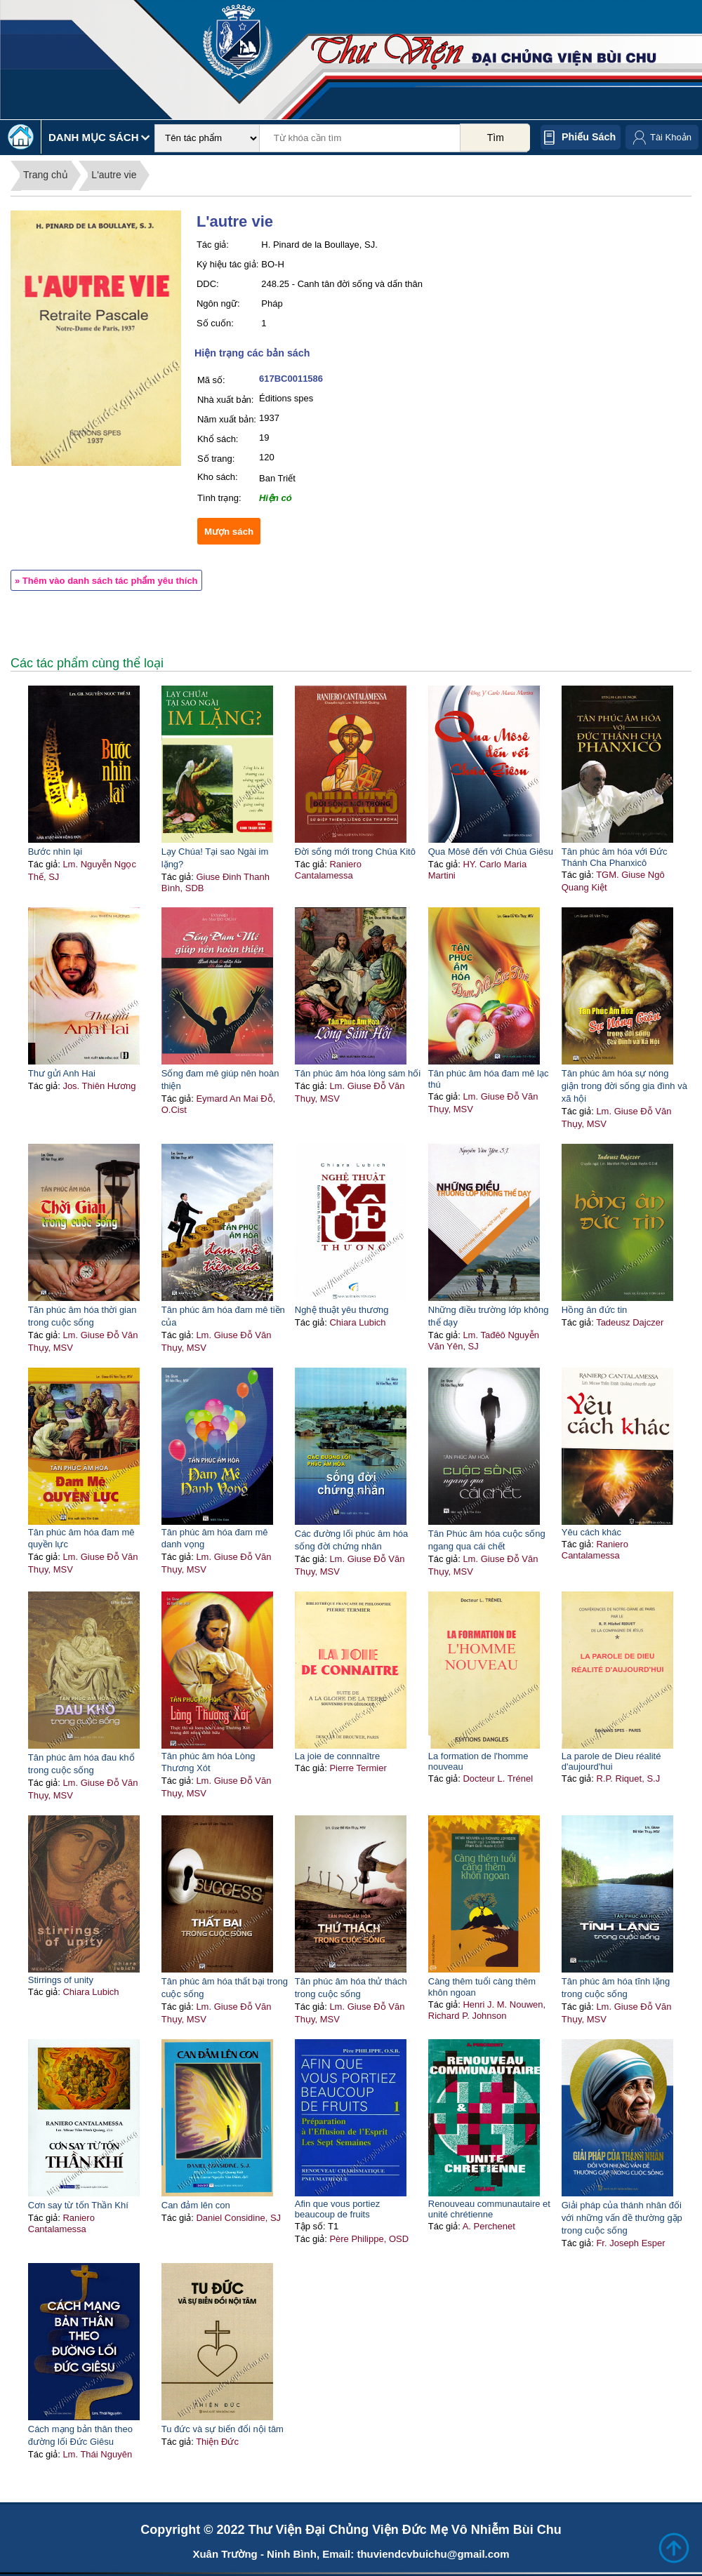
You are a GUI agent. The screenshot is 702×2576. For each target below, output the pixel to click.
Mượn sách (228, 531)
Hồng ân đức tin (595, 1309)
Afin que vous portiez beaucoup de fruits (337, 2209)
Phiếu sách (589, 136)
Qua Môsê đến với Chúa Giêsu (490, 851)
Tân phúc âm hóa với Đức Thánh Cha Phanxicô (615, 857)
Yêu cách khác (591, 1532)
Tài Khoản (670, 137)
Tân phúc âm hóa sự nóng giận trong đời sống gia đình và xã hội (624, 1086)
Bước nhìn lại (55, 851)
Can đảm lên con (195, 2205)
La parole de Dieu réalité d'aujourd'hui (611, 1761)
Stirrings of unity (60, 1980)
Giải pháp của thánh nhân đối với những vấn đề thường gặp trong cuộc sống (622, 2218)
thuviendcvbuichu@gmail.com (433, 2554)
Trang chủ (45, 174)
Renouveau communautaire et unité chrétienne (489, 2209)
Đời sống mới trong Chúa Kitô (355, 851)
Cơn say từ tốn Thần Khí (78, 2205)
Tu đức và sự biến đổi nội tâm (222, 2429)
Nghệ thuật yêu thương (342, 1309)
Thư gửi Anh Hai (61, 1073)
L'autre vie (113, 174)
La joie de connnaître (337, 1756)
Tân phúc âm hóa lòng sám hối (357, 1073)
